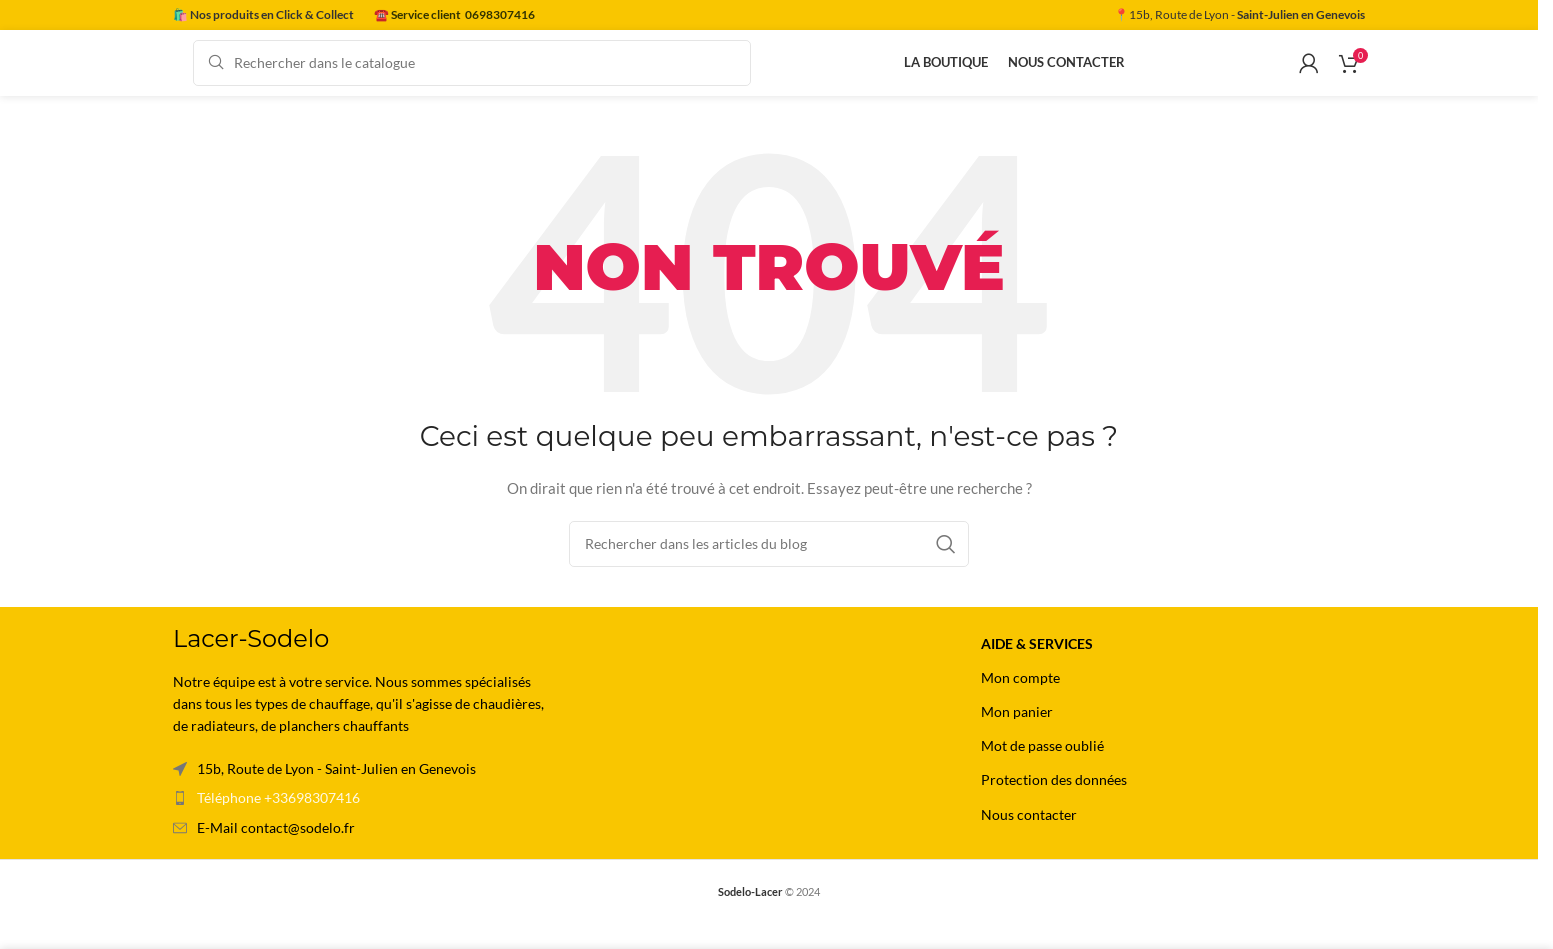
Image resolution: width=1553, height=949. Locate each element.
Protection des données (1054, 803)
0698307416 (500, 14)
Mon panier (1017, 735)
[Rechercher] (472, 75)
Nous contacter (1029, 838)
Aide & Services (1037, 667)
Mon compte (1020, 701)
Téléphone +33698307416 (278, 821)
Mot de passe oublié (1042, 769)
